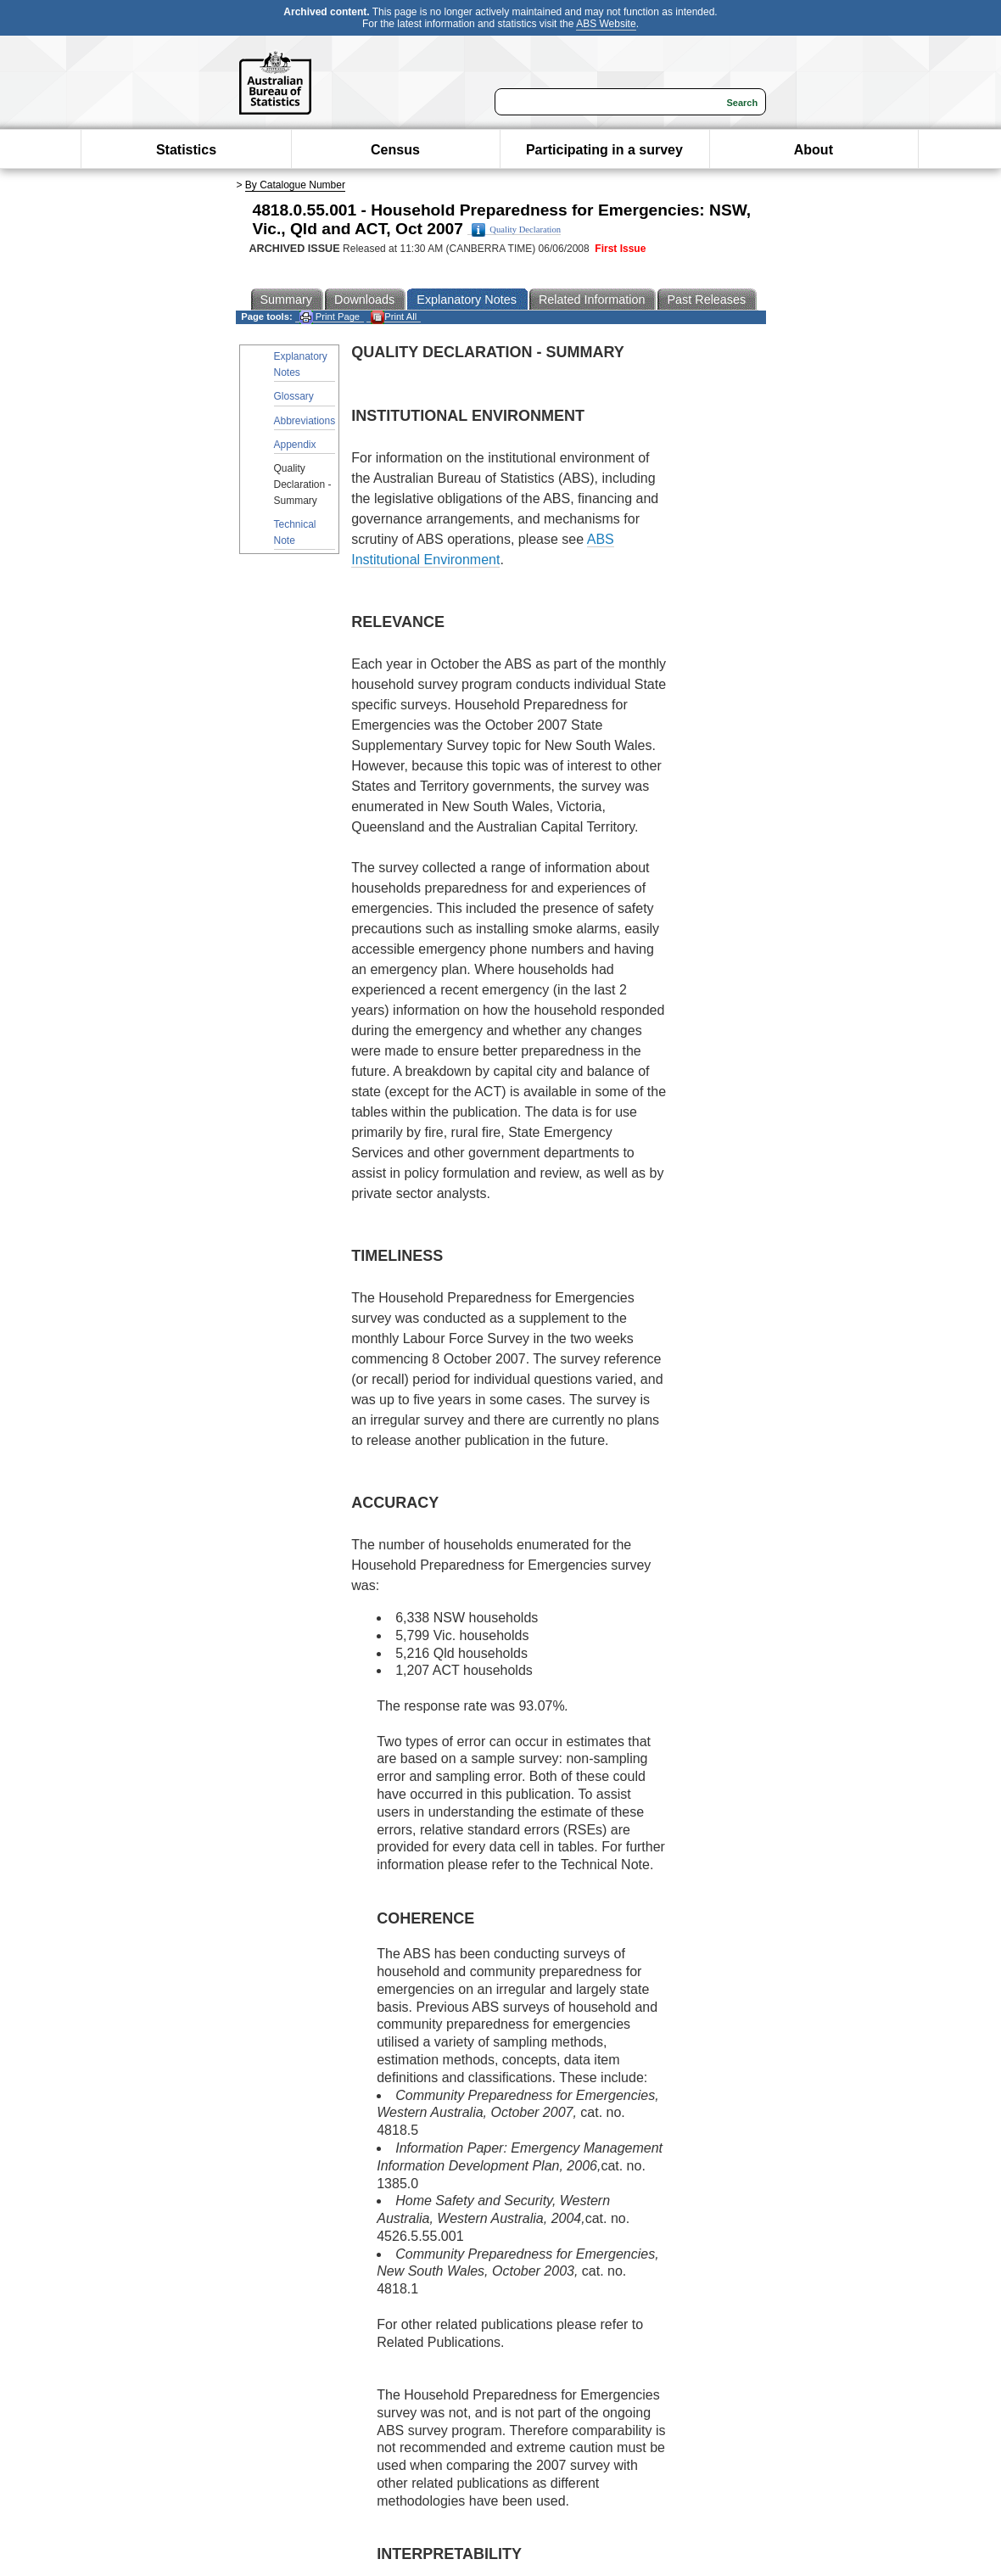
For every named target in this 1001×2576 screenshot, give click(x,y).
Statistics (186, 150)
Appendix (295, 445)
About (813, 150)
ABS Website (605, 24)
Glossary (294, 396)
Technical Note (295, 532)
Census (395, 150)
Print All (394, 316)
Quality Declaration (516, 230)
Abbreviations (305, 421)
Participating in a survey (604, 150)
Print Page (329, 316)
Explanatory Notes (300, 364)
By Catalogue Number (295, 185)
